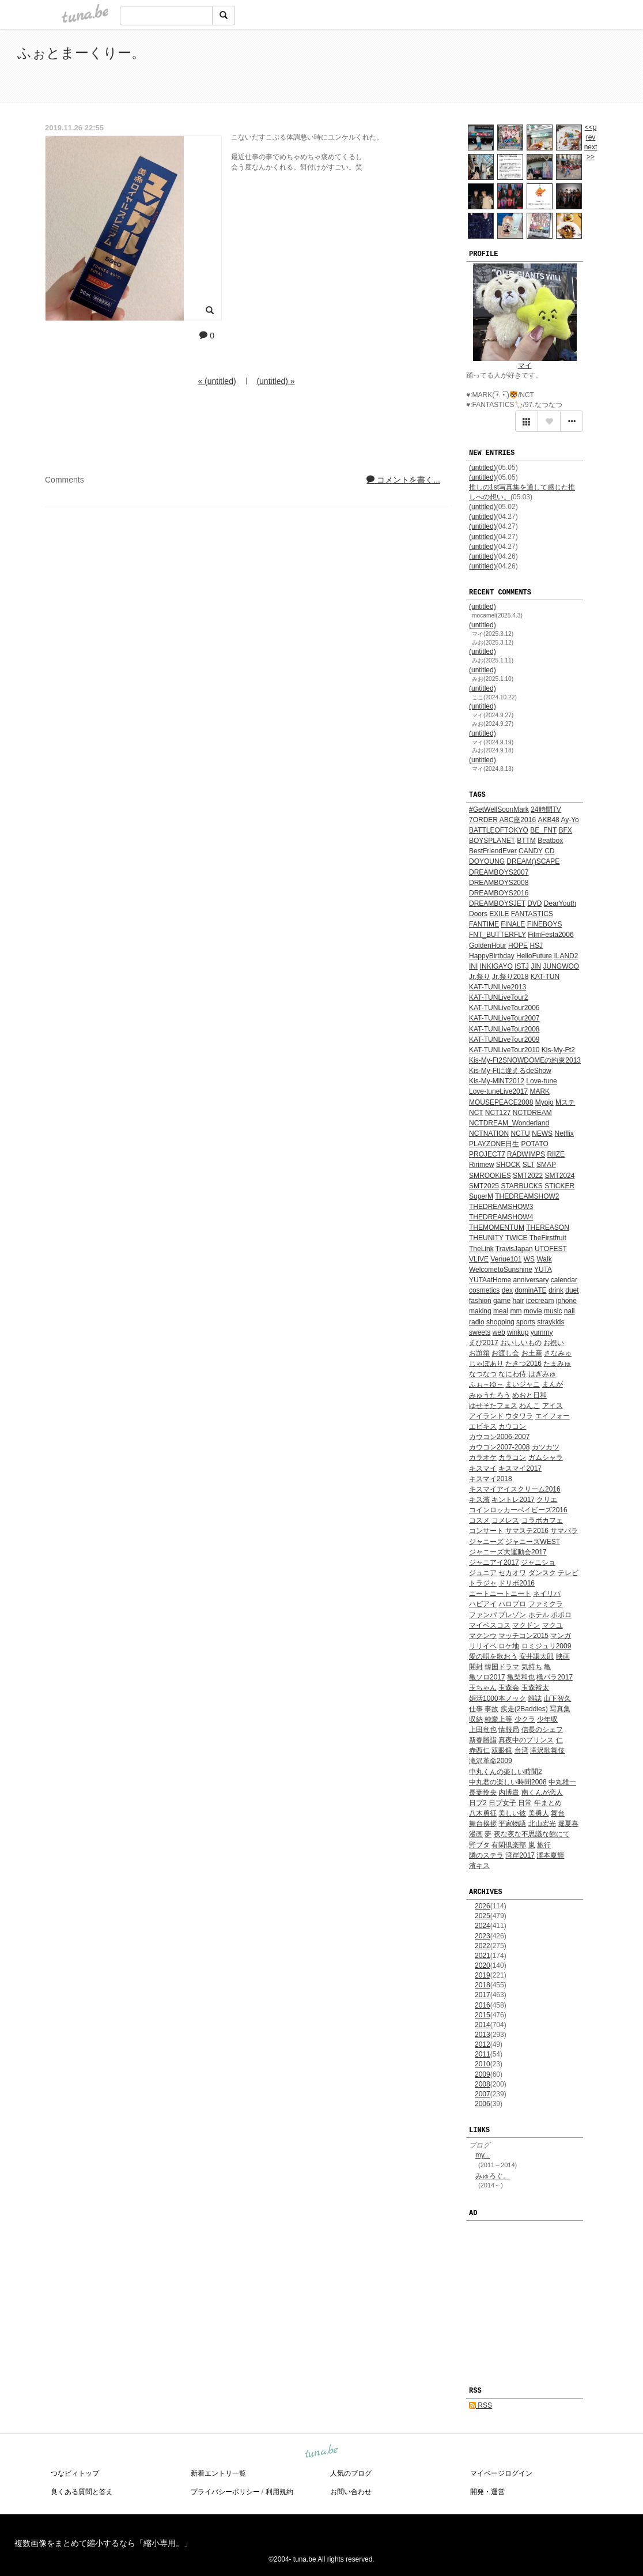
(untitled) (482, 468)
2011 (482, 2054)
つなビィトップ (75, 2473)
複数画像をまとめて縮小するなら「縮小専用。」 (103, 2543)
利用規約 (279, 2492)
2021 (482, 1956)
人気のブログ (351, 2473)
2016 (482, 2005)
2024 (482, 1926)
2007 (482, 2094)
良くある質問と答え (82, 2492)
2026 (482, 1906)
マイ (525, 365)
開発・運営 (487, 2492)
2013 (482, 2035)
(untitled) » (275, 381)
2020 (482, 1965)
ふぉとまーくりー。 (81, 53)
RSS (480, 2405)
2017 (482, 1995)
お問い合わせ (351, 2492)
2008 (482, 2084)
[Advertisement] (493, 68)
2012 (482, 2044)
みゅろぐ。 (492, 2176)
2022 (482, 1946)
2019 (482, 1975)
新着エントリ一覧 (218, 2473)
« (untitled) (217, 381)
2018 (482, 1985)
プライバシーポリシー (225, 2492)
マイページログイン (501, 2473)
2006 (482, 2104)
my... (482, 2155)
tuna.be (321, 2451)
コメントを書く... (403, 479)
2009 (482, 2074)
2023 (482, 1936)
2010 (482, 2064)
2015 (482, 2015)
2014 (482, 2025)
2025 (482, 1916)
